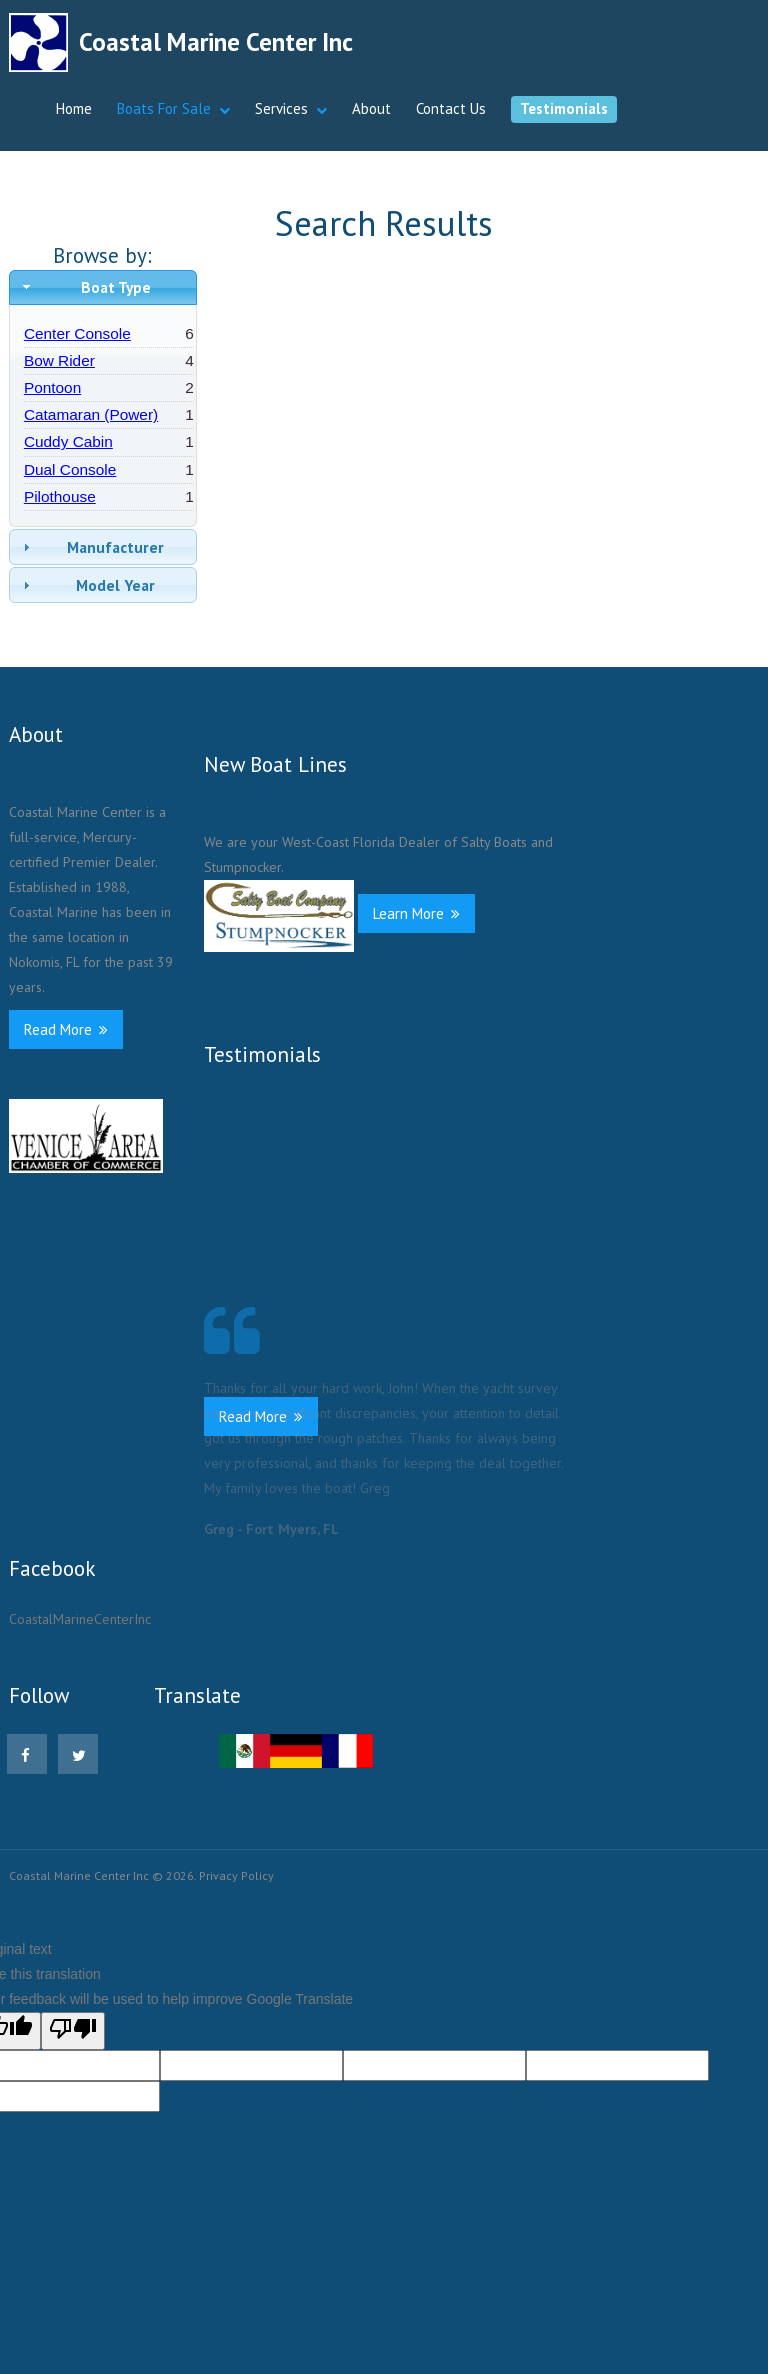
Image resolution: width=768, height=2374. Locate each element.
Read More (66, 1029)
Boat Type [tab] (84, 287)
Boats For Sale (164, 108)
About (371, 108)
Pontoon (52, 387)
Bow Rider (59, 360)
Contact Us (451, 108)
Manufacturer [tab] (91, 547)
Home (74, 108)
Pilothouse (60, 496)
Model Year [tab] (87, 585)
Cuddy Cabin (68, 441)
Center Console (77, 333)
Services (281, 108)
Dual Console (70, 469)
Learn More (416, 913)
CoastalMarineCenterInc (80, 1619)
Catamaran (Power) (91, 414)
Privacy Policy (236, 1875)
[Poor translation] (73, 2031)
